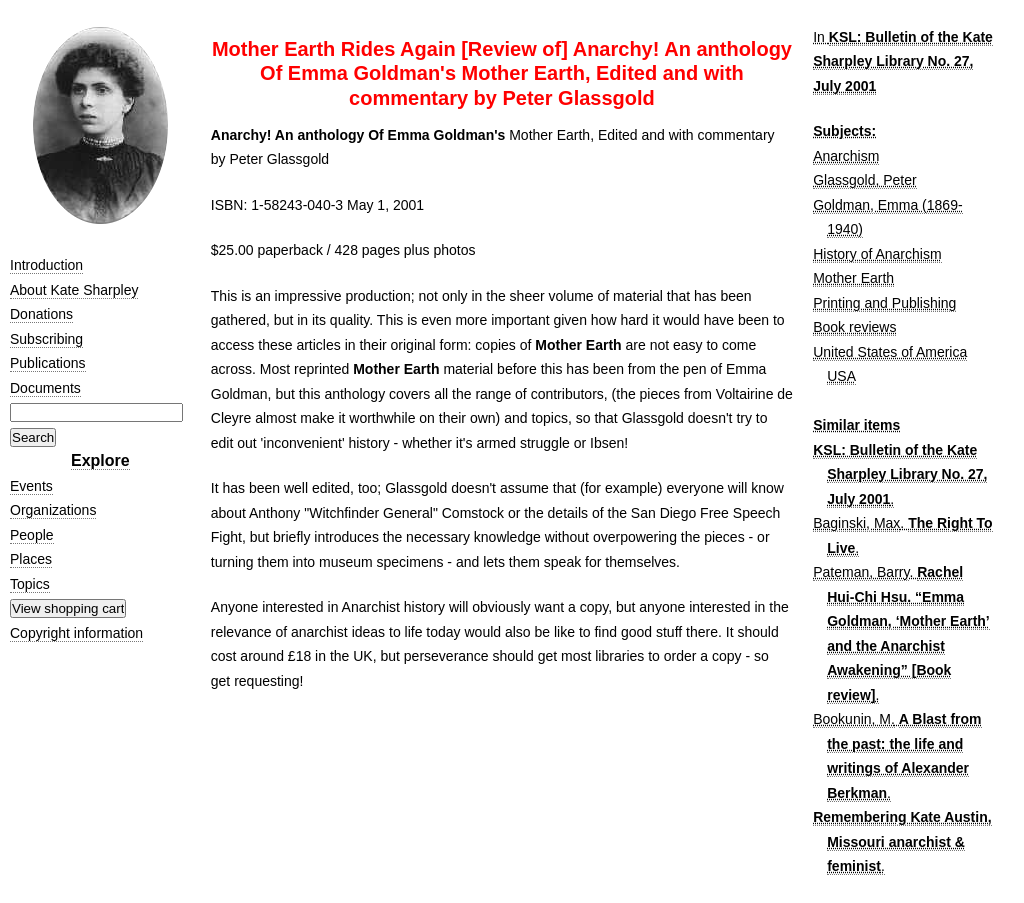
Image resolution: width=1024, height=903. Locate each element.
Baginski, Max (856, 523)
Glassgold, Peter (865, 180)
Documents (45, 388)
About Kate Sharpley (74, 290)
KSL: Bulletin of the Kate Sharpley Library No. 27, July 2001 (903, 61)
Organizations (53, 510)
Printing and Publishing (884, 303)
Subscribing (46, 339)
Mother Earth (853, 278)
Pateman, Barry (861, 572)
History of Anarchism (877, 254)
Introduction (46, 265)
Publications (48, 363)
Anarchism (846, 156)
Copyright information (76, 633)
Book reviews (854, 327)
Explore (100, 460)
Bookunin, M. (854, 719)
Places (31, 559)
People (32, 535)
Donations (41, 314)
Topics (30, 584)
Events (31, 486)
